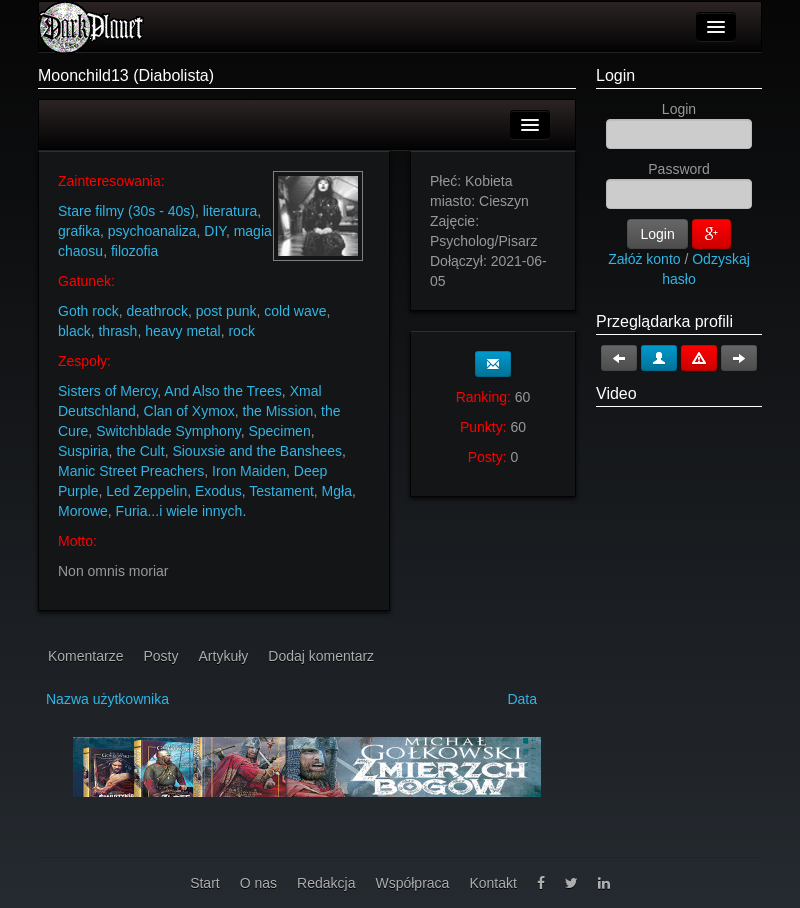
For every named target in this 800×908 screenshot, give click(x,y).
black (74, 331)
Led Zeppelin (146, 491)
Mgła (337, 491)
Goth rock (88, 311)
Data (522, 699)
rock (241, 331)
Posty (160, 656)
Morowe (83, 511)
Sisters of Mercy (107, 391)
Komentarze (85, 656)
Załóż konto (644, 259)
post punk (226, 311)
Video (616, 393)
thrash (117, 331)
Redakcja (326, 883)
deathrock (156, 311)
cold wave (295, 311)
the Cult (140, 451)
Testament (281, 491)
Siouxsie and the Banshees (257, 451)
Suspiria (83, 451)
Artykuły (224, 656)
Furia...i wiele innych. (181, 511)
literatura (230, 211)
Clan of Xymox (189, 411)
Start (205, 883)
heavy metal (182, 331)
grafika (79, 231)
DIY (215, 231)
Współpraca (412, 883)
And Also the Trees (223, 391)
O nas (258, 883)
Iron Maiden (249, 471)
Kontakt (492, 883)
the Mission (277, 411)
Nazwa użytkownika (107, 699)
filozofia (134, 251)
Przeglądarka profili (664, 321)
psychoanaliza (152, 231)
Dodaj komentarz (321, 656)
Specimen (279, 431)
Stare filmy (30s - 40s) (126, 211)
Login (615, 75)
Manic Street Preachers (131, 471)
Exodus (218, 491)
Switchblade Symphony (168, 431)
